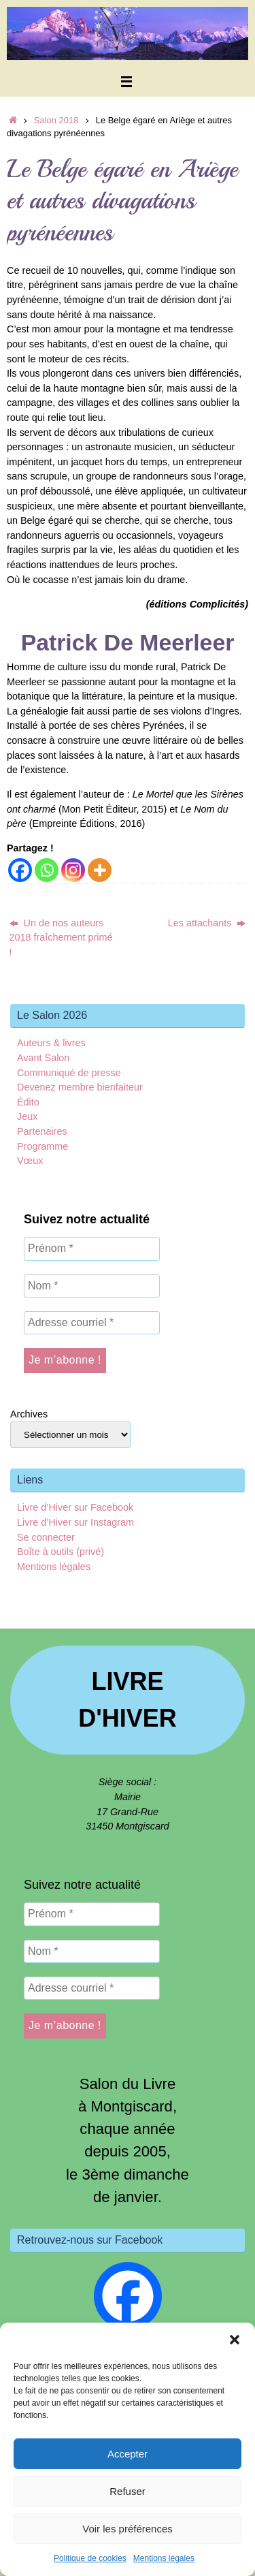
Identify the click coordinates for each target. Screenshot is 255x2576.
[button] (234, 2339)
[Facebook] (20, 870)
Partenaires (42, 1131)
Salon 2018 (56, 120)
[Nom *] (92, 1286)
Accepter (127, 2454)
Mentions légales (163, 2558)
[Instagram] (73, 870)
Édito (28, 1102)
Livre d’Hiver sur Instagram (75, 1522)
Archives (29, 1414)
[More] (100, 870)
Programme (42, 1146)
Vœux (30, 1160)
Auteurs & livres (51, 1042)
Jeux (27, 1116)
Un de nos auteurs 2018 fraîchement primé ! (61, 937)
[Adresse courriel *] (92, 1322)
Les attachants (207, 922)
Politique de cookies (90, 2558)
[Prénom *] (92, 1248)
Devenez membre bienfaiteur (80, 1087)
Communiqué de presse (69, 1072)
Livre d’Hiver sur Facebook (75, 1507)
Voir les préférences (127, 2528)
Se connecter (46, 1537)
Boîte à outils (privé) (60, 1551)
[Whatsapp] (46, 870)
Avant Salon (43, 1057)
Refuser (127, 2491)
